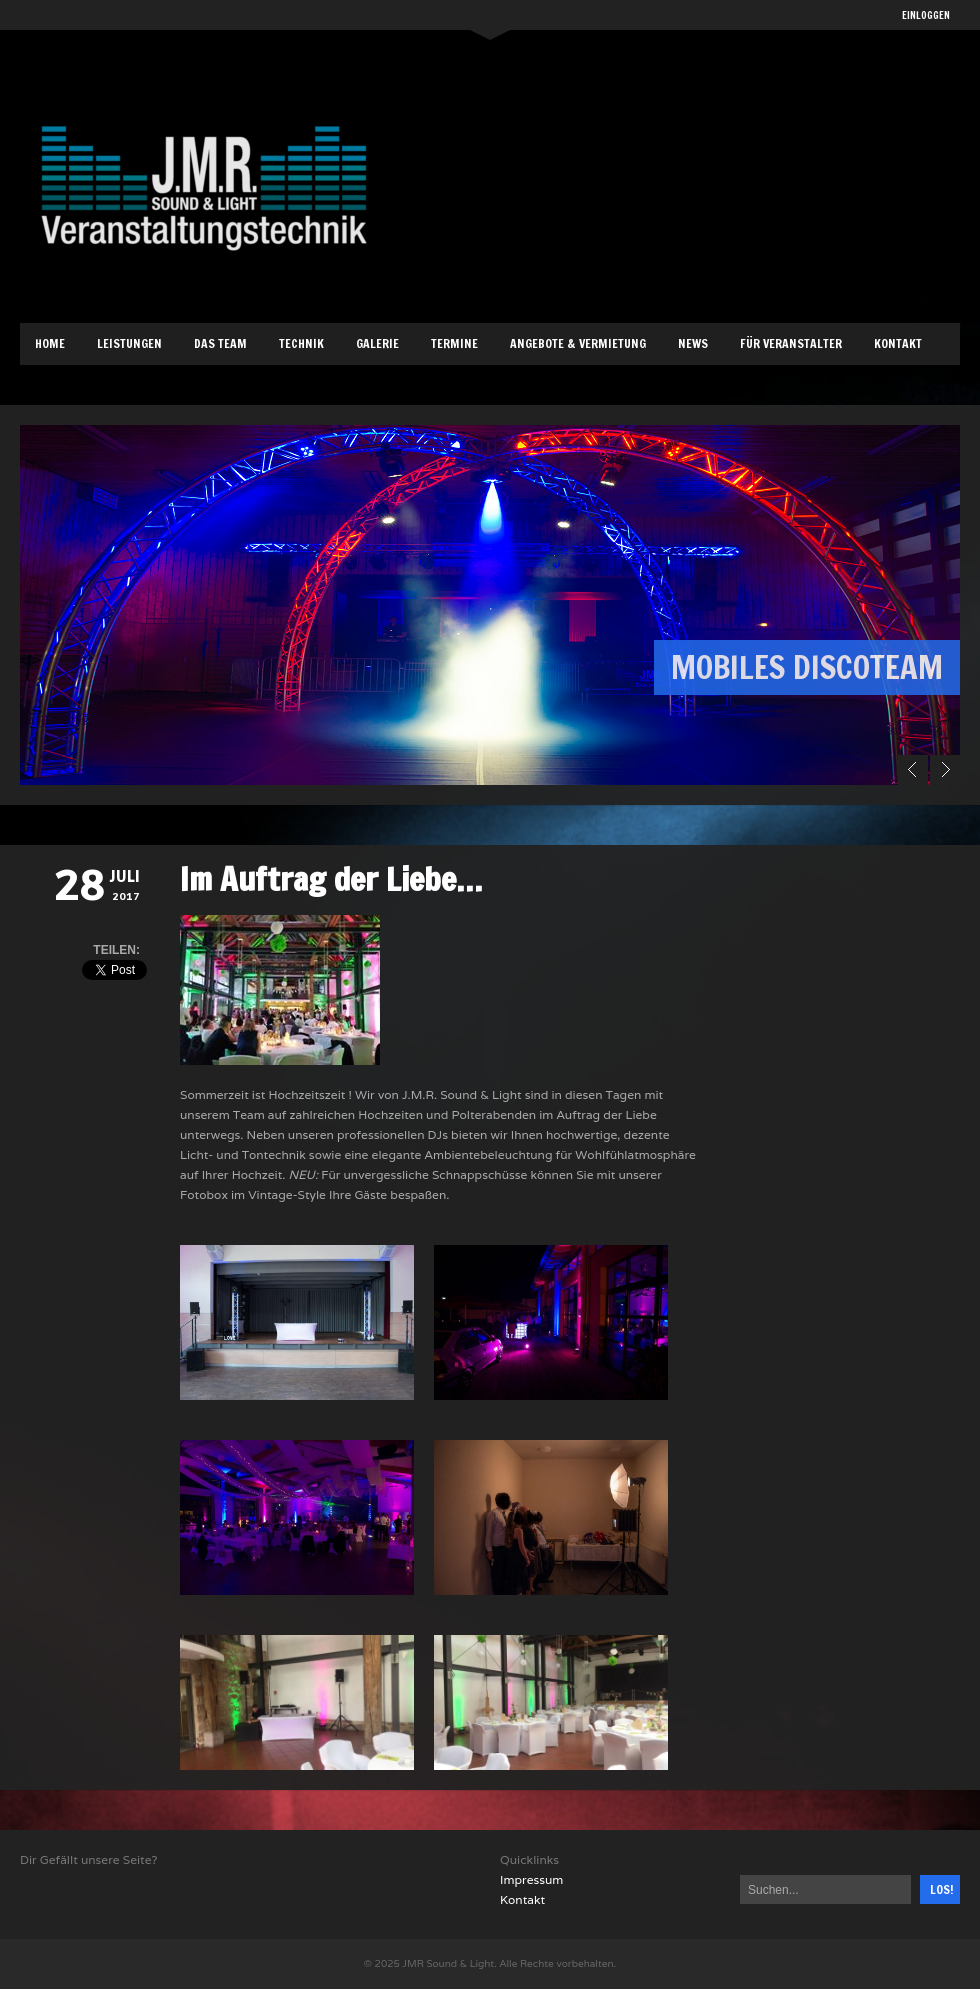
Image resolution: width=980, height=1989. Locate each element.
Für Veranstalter (791, 343)
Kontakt (898, 343)
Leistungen (129, 343)
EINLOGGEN (926, 15)
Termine (454, 343)
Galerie (377, 343)
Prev (913, 770)
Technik (301, 343)
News (693, 343)
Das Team (220, 343)
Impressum (531, 1879)
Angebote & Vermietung (578, 343)
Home (50, 343)
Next (945, 770)
